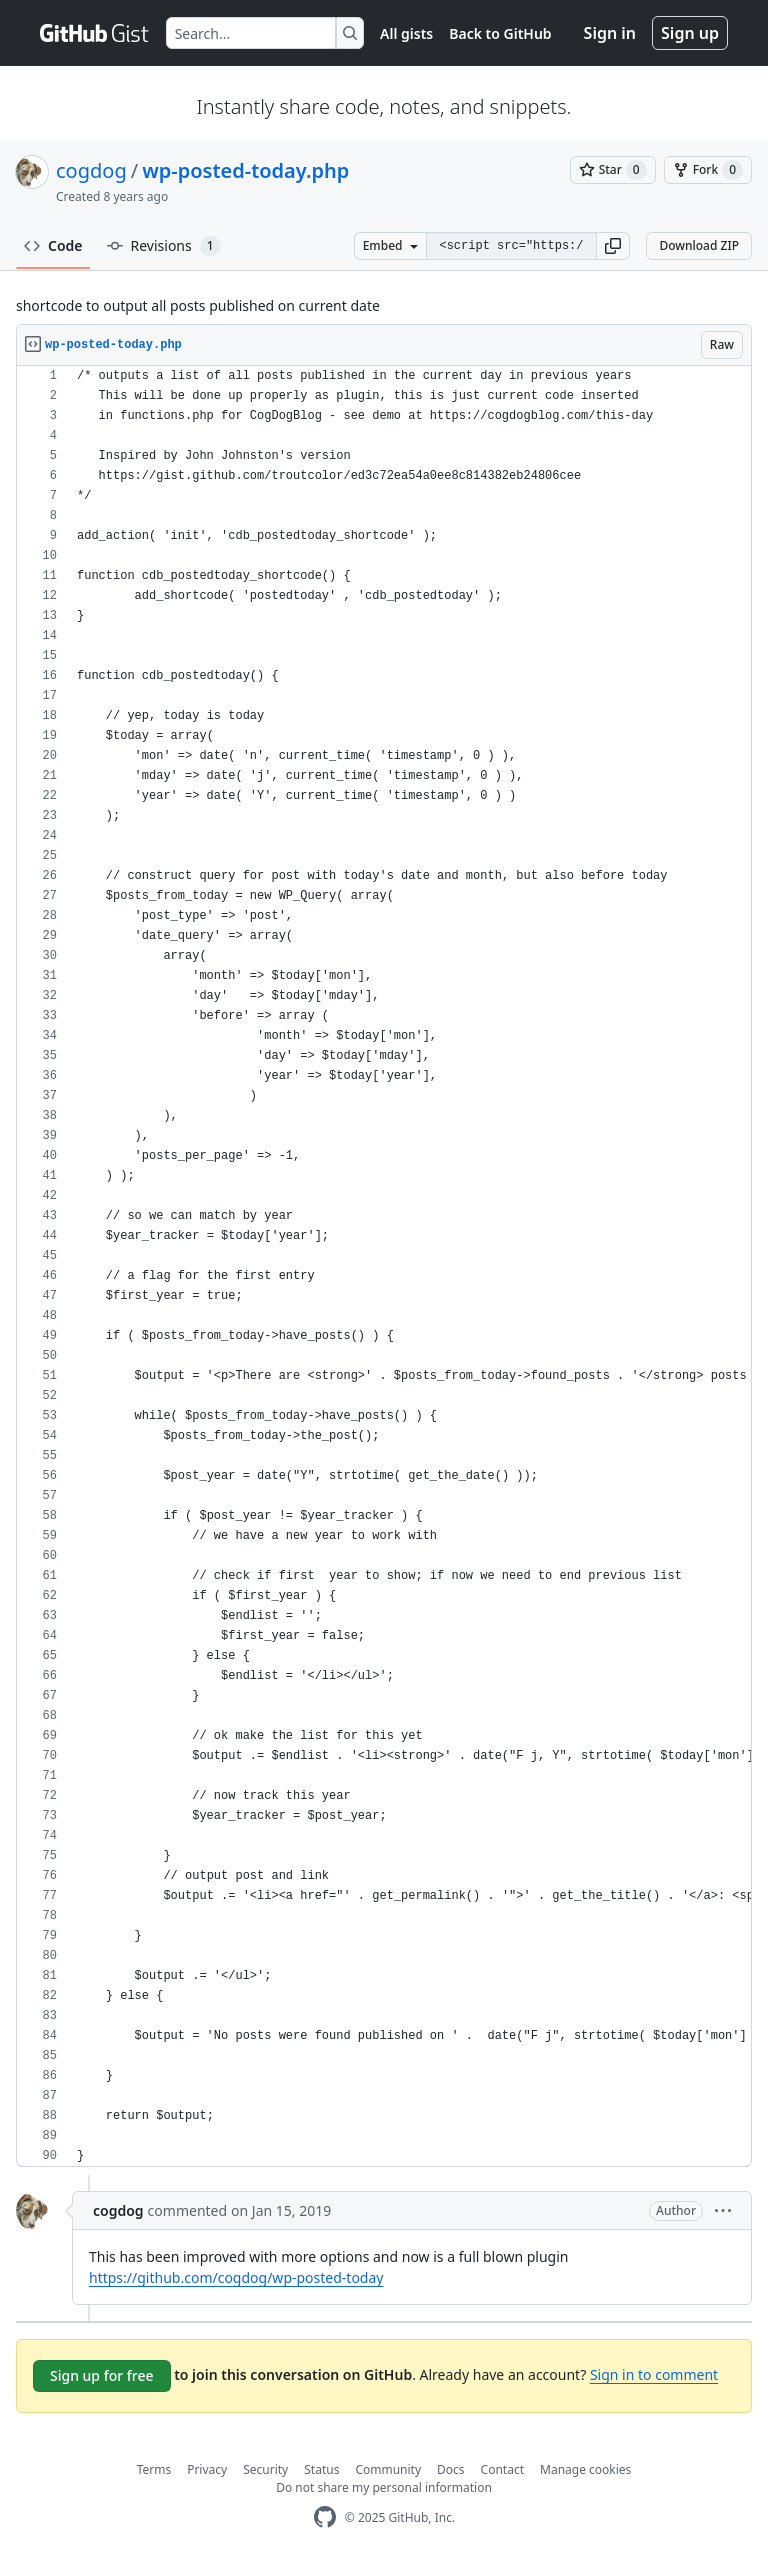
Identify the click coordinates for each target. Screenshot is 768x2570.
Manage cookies (585, 2469)
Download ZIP (699, 245)
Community (388, 2469)
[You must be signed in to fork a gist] (708, 170)
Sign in (610, 33)
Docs (451, 2469)
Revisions (164, 246)
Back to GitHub (500, 33)
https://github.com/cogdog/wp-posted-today (236, 2277)
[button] (613, 246)
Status (321, 2469)
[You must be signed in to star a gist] (613, 170)
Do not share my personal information (384, 2487)
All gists (406, 33)
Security (265, 2469)
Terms (154, 2469)
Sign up (690, 33)
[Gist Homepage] (95, 33)
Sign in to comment (654, 2374)
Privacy (207, 2469)
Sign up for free (102, 2375)
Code (53, 245)
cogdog (91, 170)
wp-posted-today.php (245, 170)
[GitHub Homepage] (325, 2517)
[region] (384, 1266)
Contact (502, 2469)
